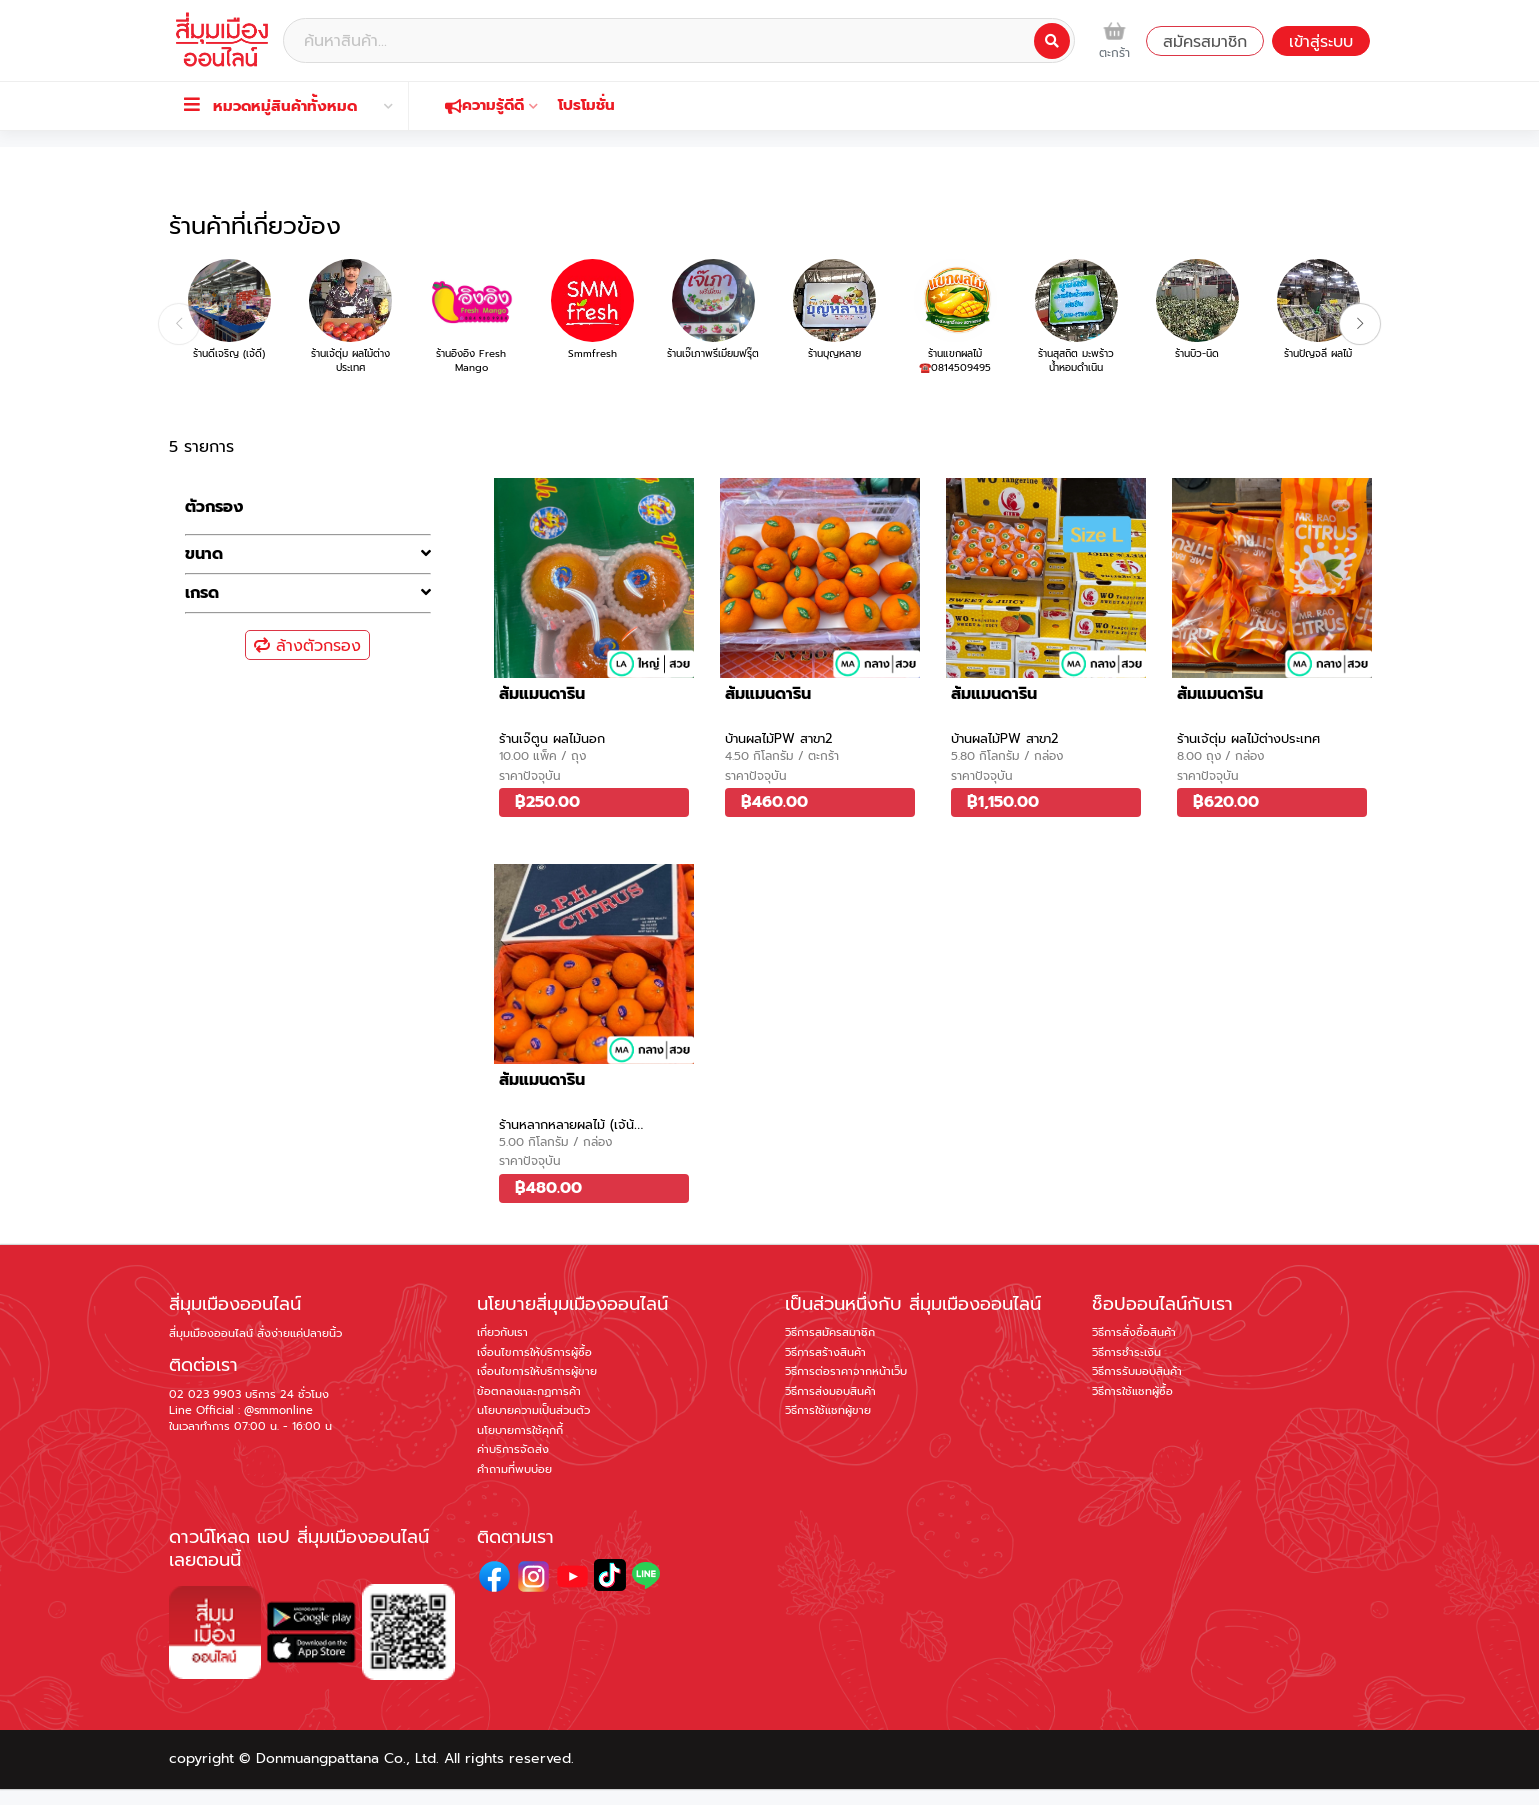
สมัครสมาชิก (1205, 42)
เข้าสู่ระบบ (1321, 42)
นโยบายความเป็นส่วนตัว (533, 1410)
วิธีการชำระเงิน (1126, 1352)
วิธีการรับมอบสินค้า (1137, 1371)
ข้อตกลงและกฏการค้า (529, 1391)
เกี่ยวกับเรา (502, 1332)
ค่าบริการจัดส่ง (513, 1449)
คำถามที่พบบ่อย (514, 1469)
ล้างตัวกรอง (307, 646)
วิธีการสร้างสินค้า (825, 1352)
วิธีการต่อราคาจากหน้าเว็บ (846, 1371)
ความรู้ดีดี (491, 105)
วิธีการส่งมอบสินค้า (830, 1391)
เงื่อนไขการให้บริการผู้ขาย (537, 1371)
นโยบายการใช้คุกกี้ (520, 1430)
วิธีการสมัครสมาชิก (830, 1332)
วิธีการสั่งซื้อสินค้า (1134, 1332)
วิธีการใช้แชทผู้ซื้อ (1132, 1391)
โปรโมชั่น (586, 105)
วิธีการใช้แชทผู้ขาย (828, 1410)
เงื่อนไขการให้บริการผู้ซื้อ (534, 1352)
